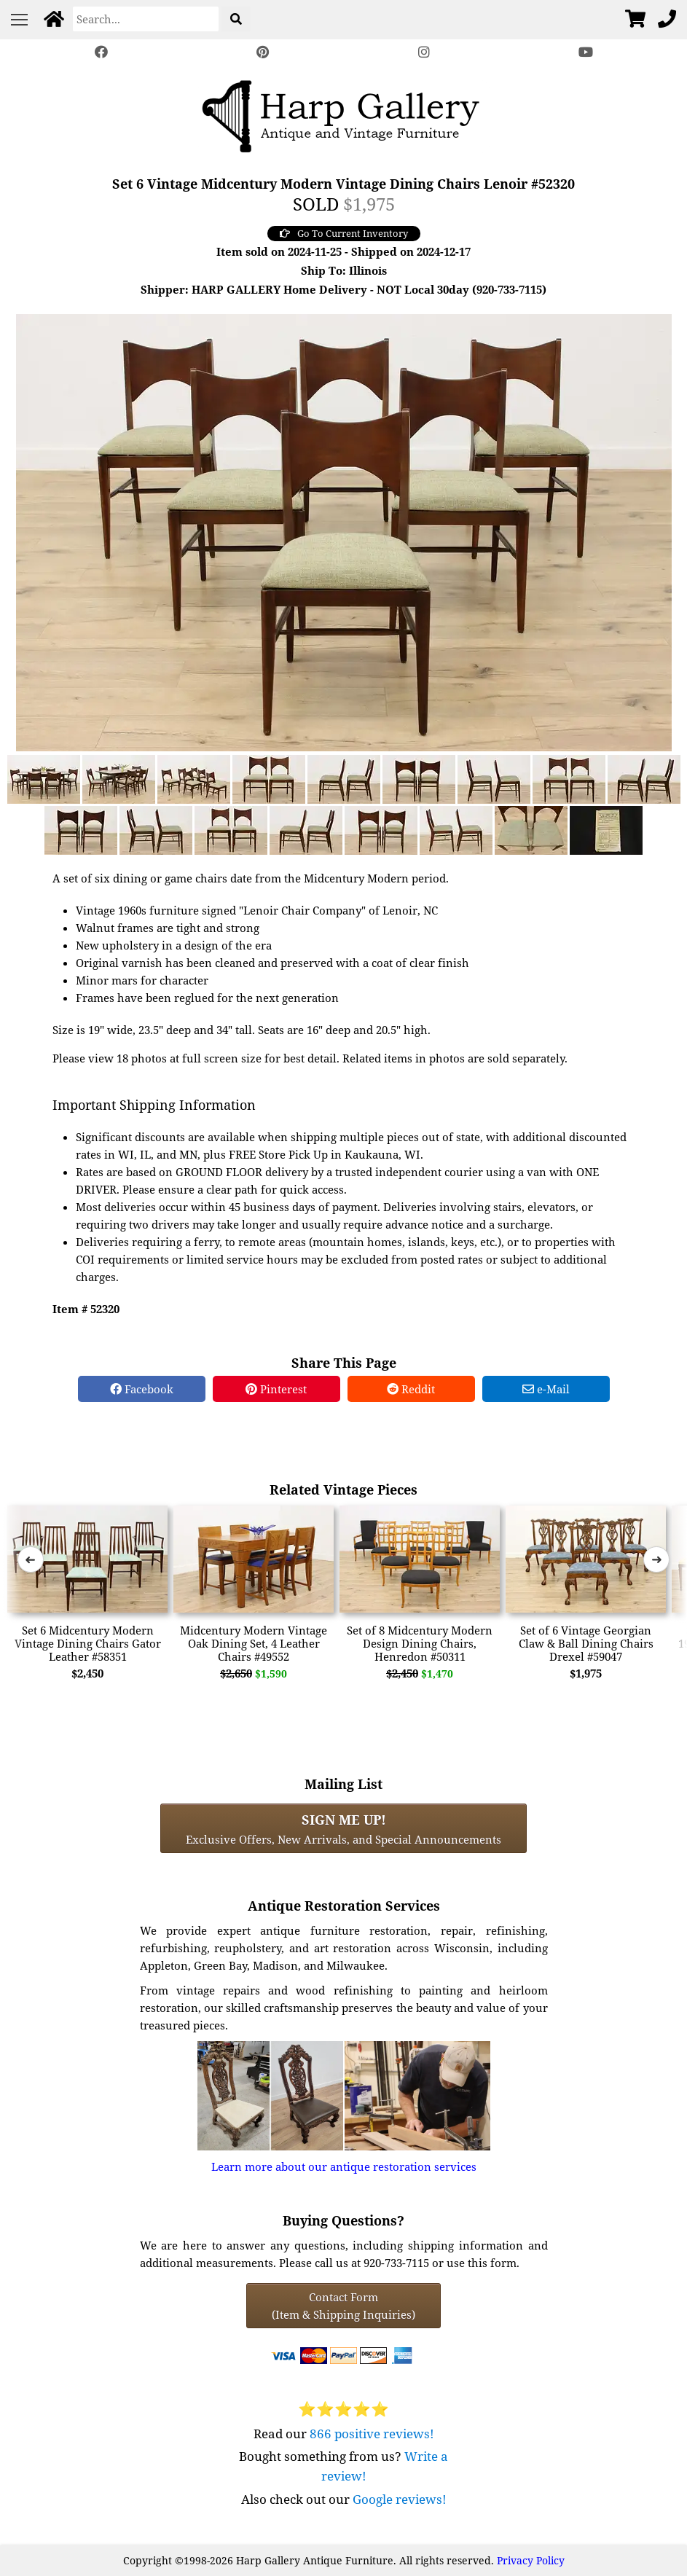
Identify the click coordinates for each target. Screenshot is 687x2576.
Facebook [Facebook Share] (141, 1389)
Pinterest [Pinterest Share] (276, 1389)
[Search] (146, 19)
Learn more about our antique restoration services (343, 2166)
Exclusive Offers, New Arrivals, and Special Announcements (343, 1828)
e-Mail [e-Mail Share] (546, 1389)
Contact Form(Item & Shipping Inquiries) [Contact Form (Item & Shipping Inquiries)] (343, 2306)
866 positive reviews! (372, 2433)
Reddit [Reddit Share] (411, 1389)
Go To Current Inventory (344, 233)
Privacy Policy (531, 2560)
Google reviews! (400, 2499)
